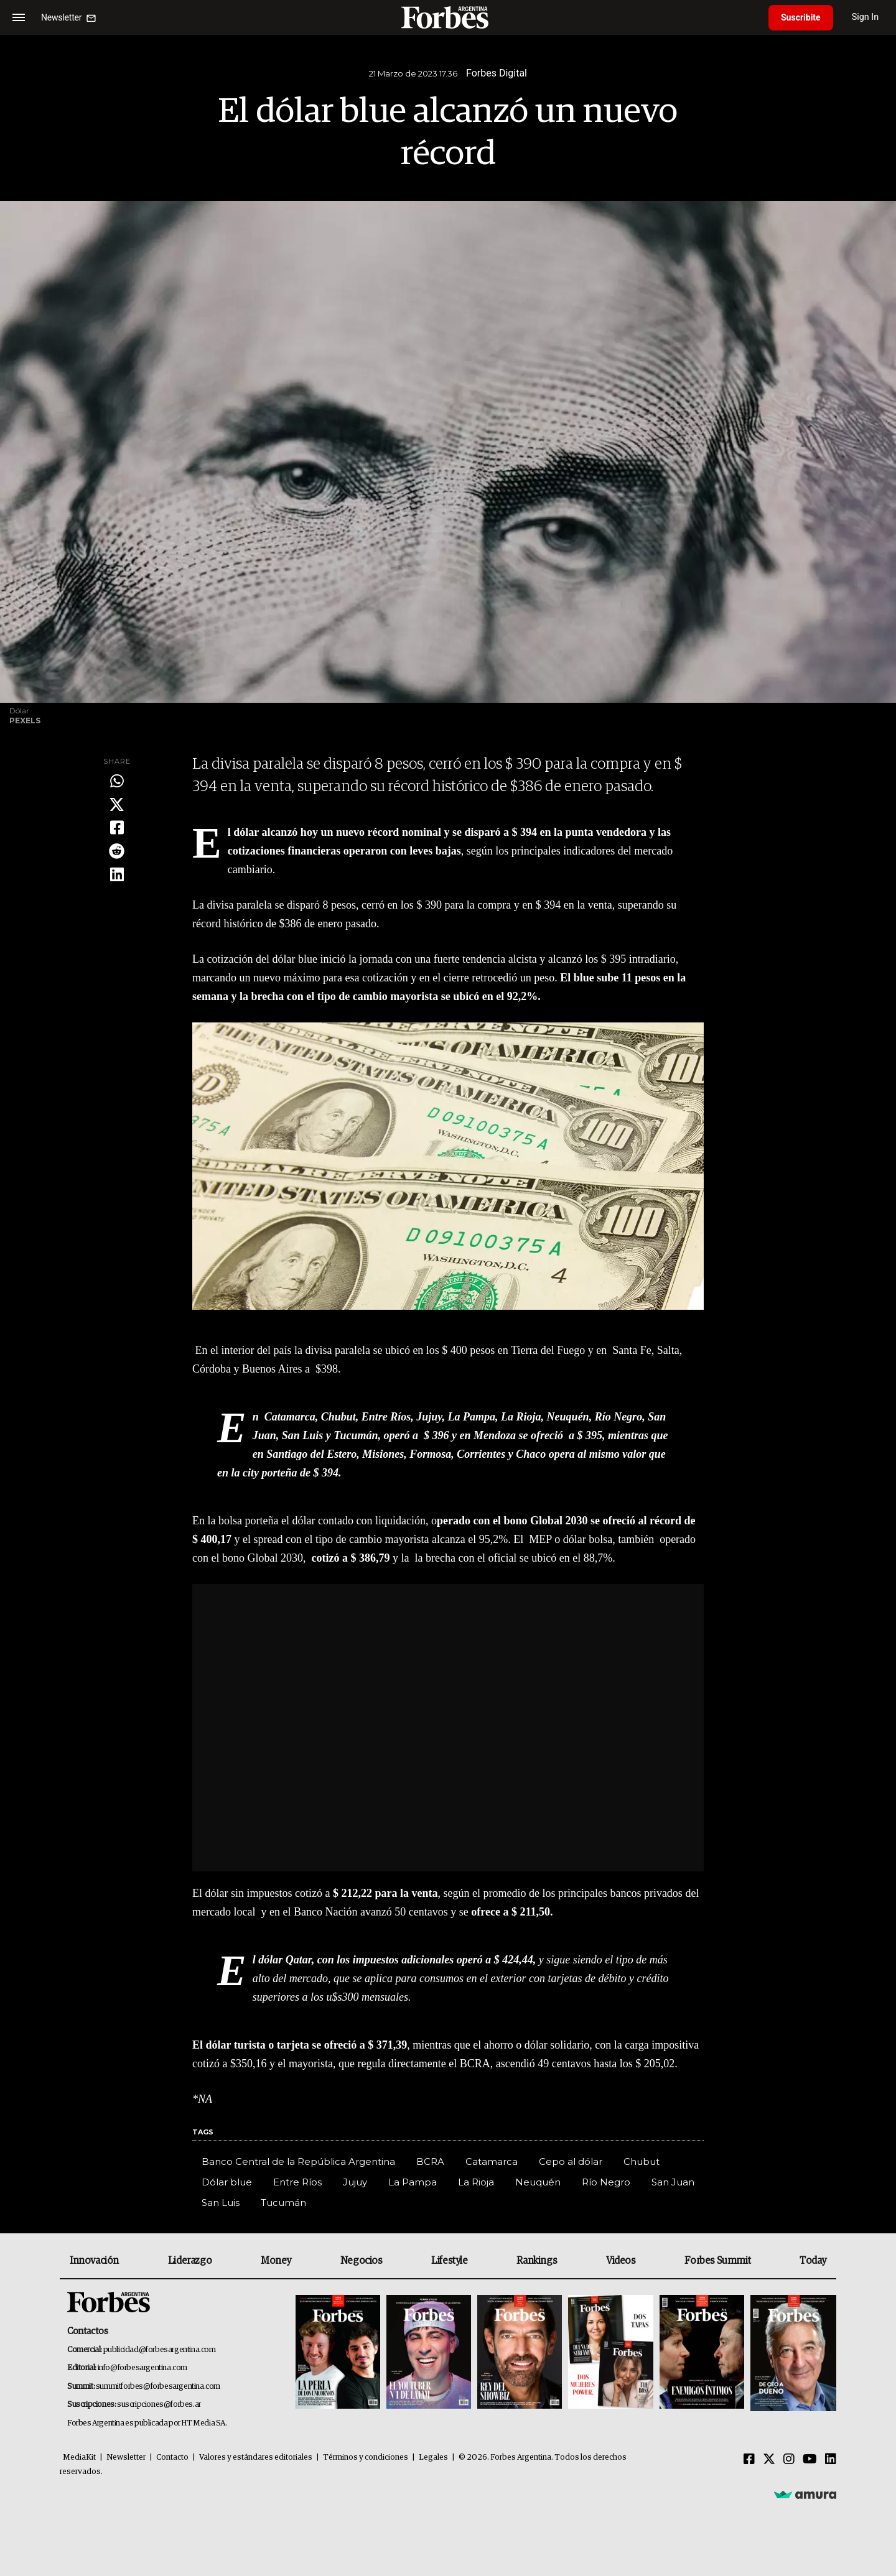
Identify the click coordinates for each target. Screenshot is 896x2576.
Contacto (172, 2457)
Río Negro (606, 2182)
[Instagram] (789, 2459)
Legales (433, 2457)
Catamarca (491, 2161)
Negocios (361, 2261)
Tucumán (283, 2202)
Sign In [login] (865, 17)
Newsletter (126, 2457)
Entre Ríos (297, 2182)
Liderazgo (190, 2261)
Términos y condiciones (365, 2457)
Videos (621, 2261)
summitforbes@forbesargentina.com (158, 2387)
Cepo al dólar (570, 2161)
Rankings (536, 2261)
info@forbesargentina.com (142, 2368)
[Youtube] (810, 2459)
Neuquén (538, 2182)
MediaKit (79, 2457)
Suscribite (801, 17)
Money (276, 2261)
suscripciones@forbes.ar (159, 2405)
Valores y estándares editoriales (255, 2457)
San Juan (672, 2182)
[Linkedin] (830, 2459)
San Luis (221, 2202)
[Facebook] (749, 2459)
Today (813, 2261)
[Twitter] (769, 2459)
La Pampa (412, 2182)
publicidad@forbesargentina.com (159, 2350)
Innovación (94, 2261)
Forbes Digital (496, 73)
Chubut (641, 2161)
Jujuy (355, 2182)
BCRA (430, 2161)
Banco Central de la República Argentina (298, 2161)
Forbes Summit (717, 2261)
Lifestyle (449, 2261)
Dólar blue (227, 2182)
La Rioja (476, 2182)
